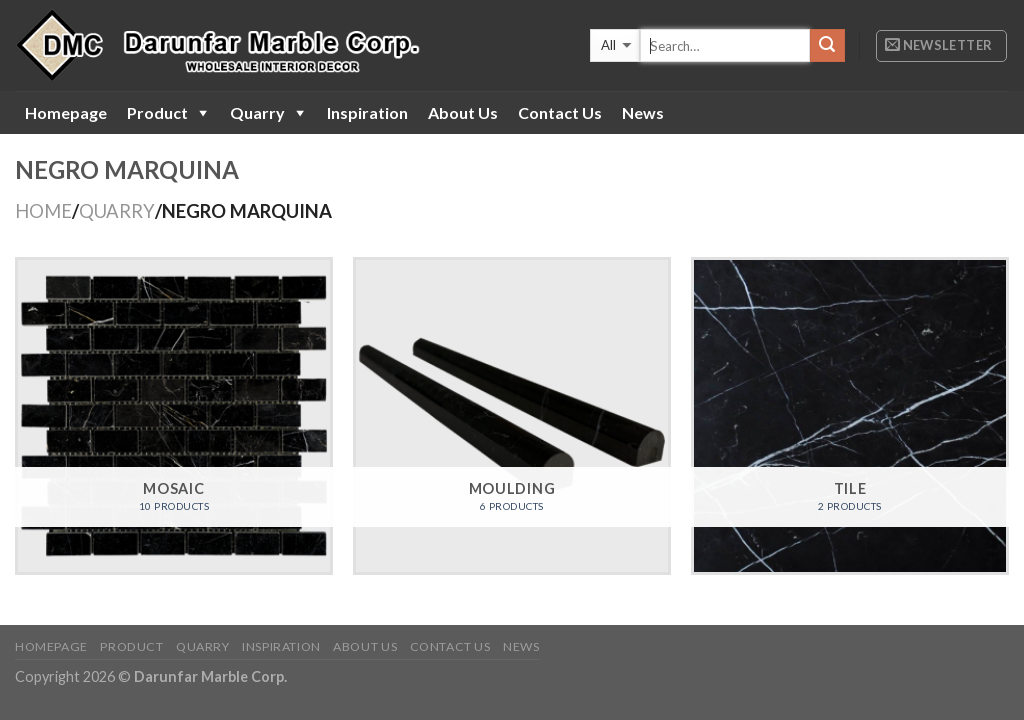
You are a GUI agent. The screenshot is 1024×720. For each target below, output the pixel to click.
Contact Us (560, 112)
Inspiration (367, 112)
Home (43, 211)
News (643, 112)
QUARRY (117, 211)
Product (157, 112)
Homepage (66, 112)
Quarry (257, 112)
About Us (463, 112)
